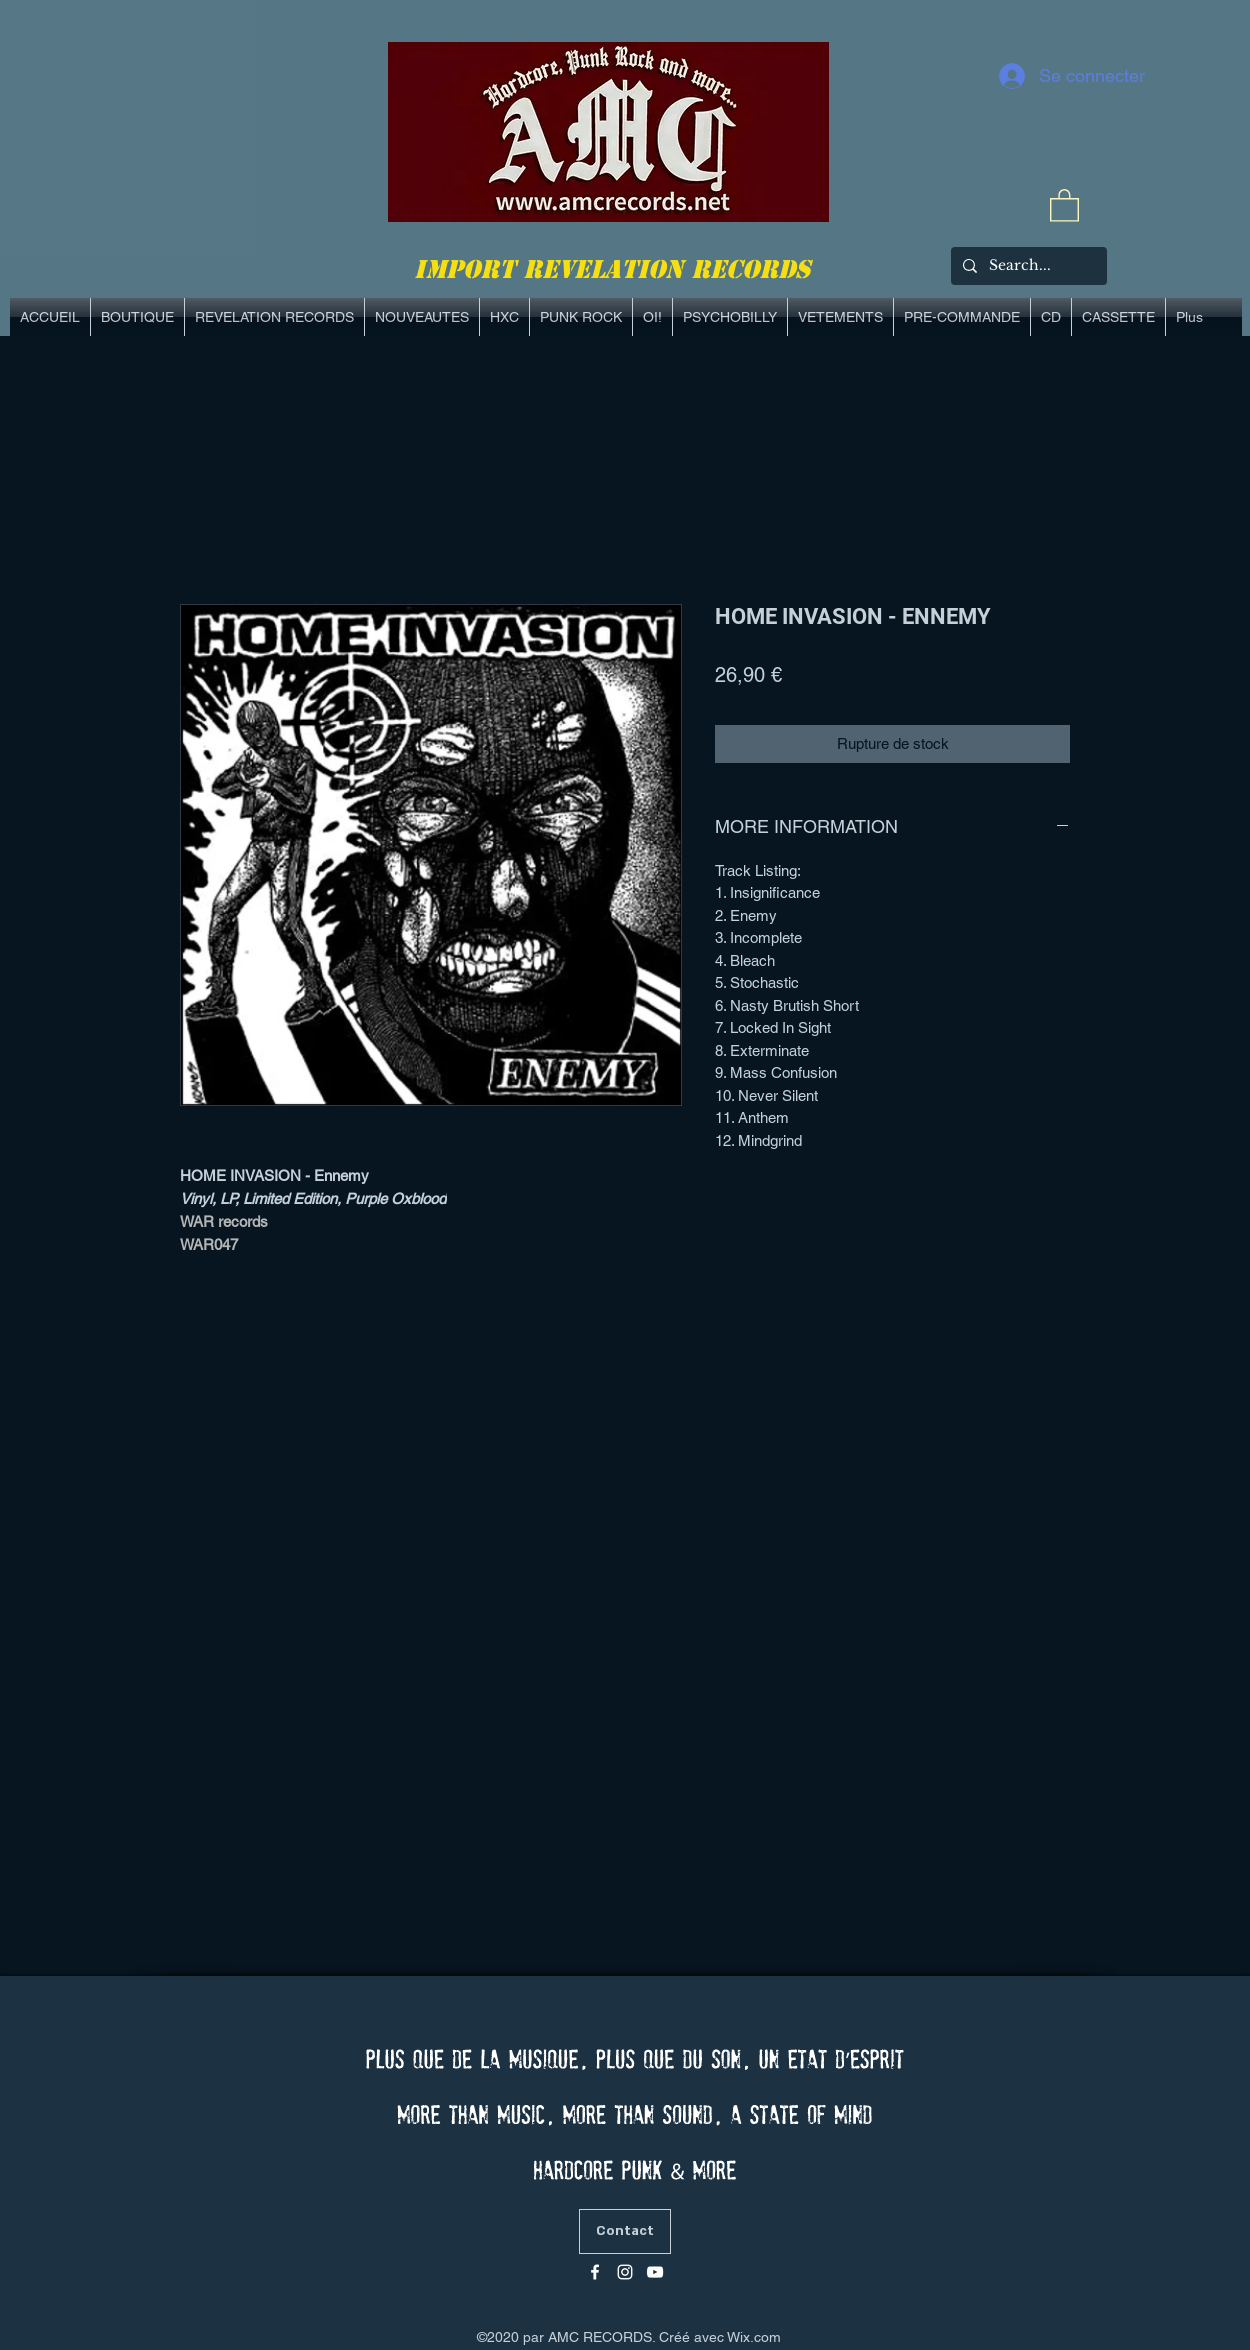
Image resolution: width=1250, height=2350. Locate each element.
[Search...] (1027, 266)
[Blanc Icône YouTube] (655, 2272)
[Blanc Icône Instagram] (625, 2272)
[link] (1064, 204)
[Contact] (625, 2231)
